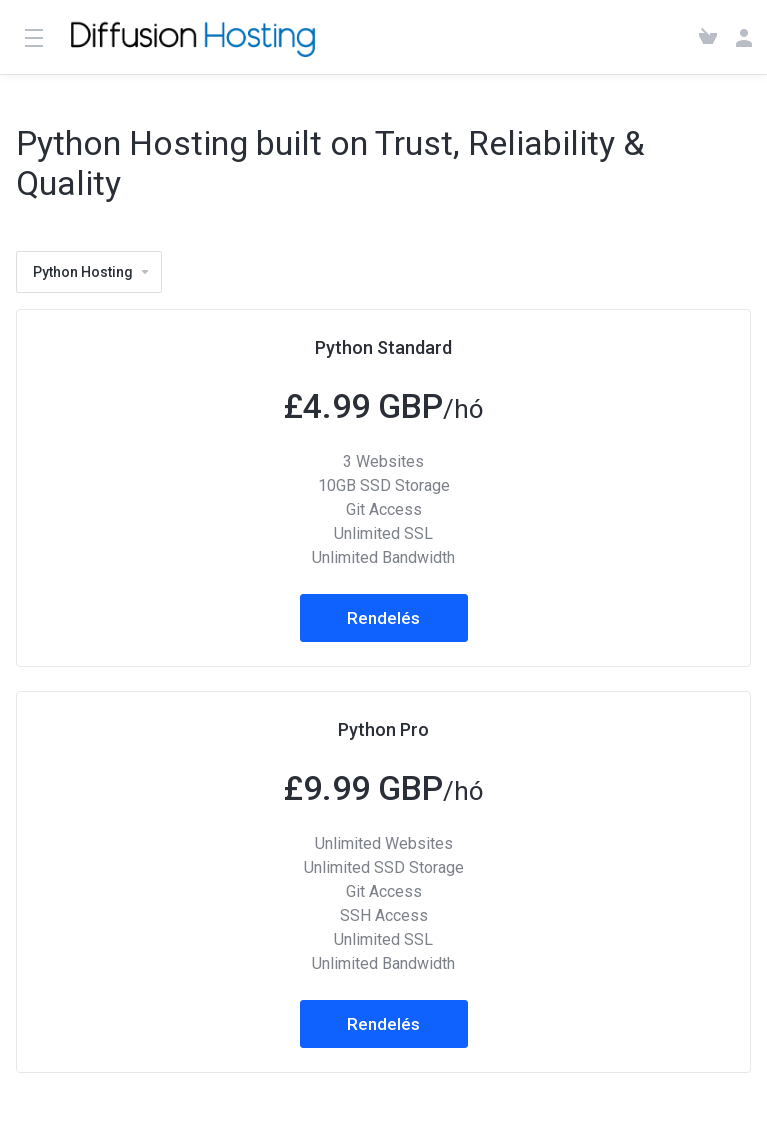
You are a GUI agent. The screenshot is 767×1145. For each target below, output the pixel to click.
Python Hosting (92, 272)
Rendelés (383, 618)
